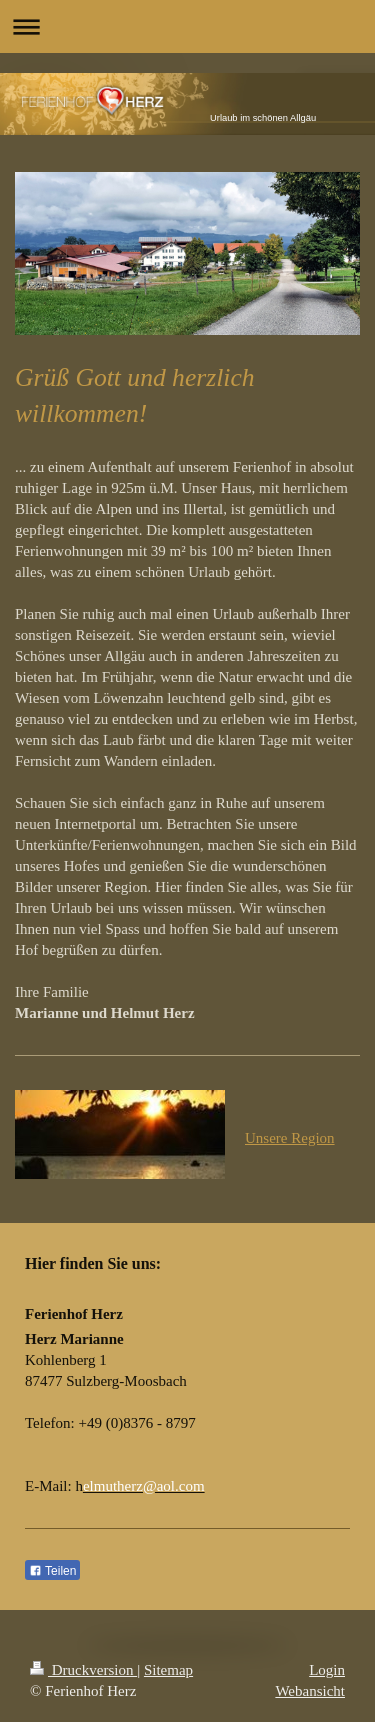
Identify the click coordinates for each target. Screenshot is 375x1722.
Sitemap (168, 1670)
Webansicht (310, 1691)
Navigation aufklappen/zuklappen (187, 26)
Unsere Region (290, 1138)
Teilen (52, 1571)
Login (327, 1670)
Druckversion (83, 1670)
